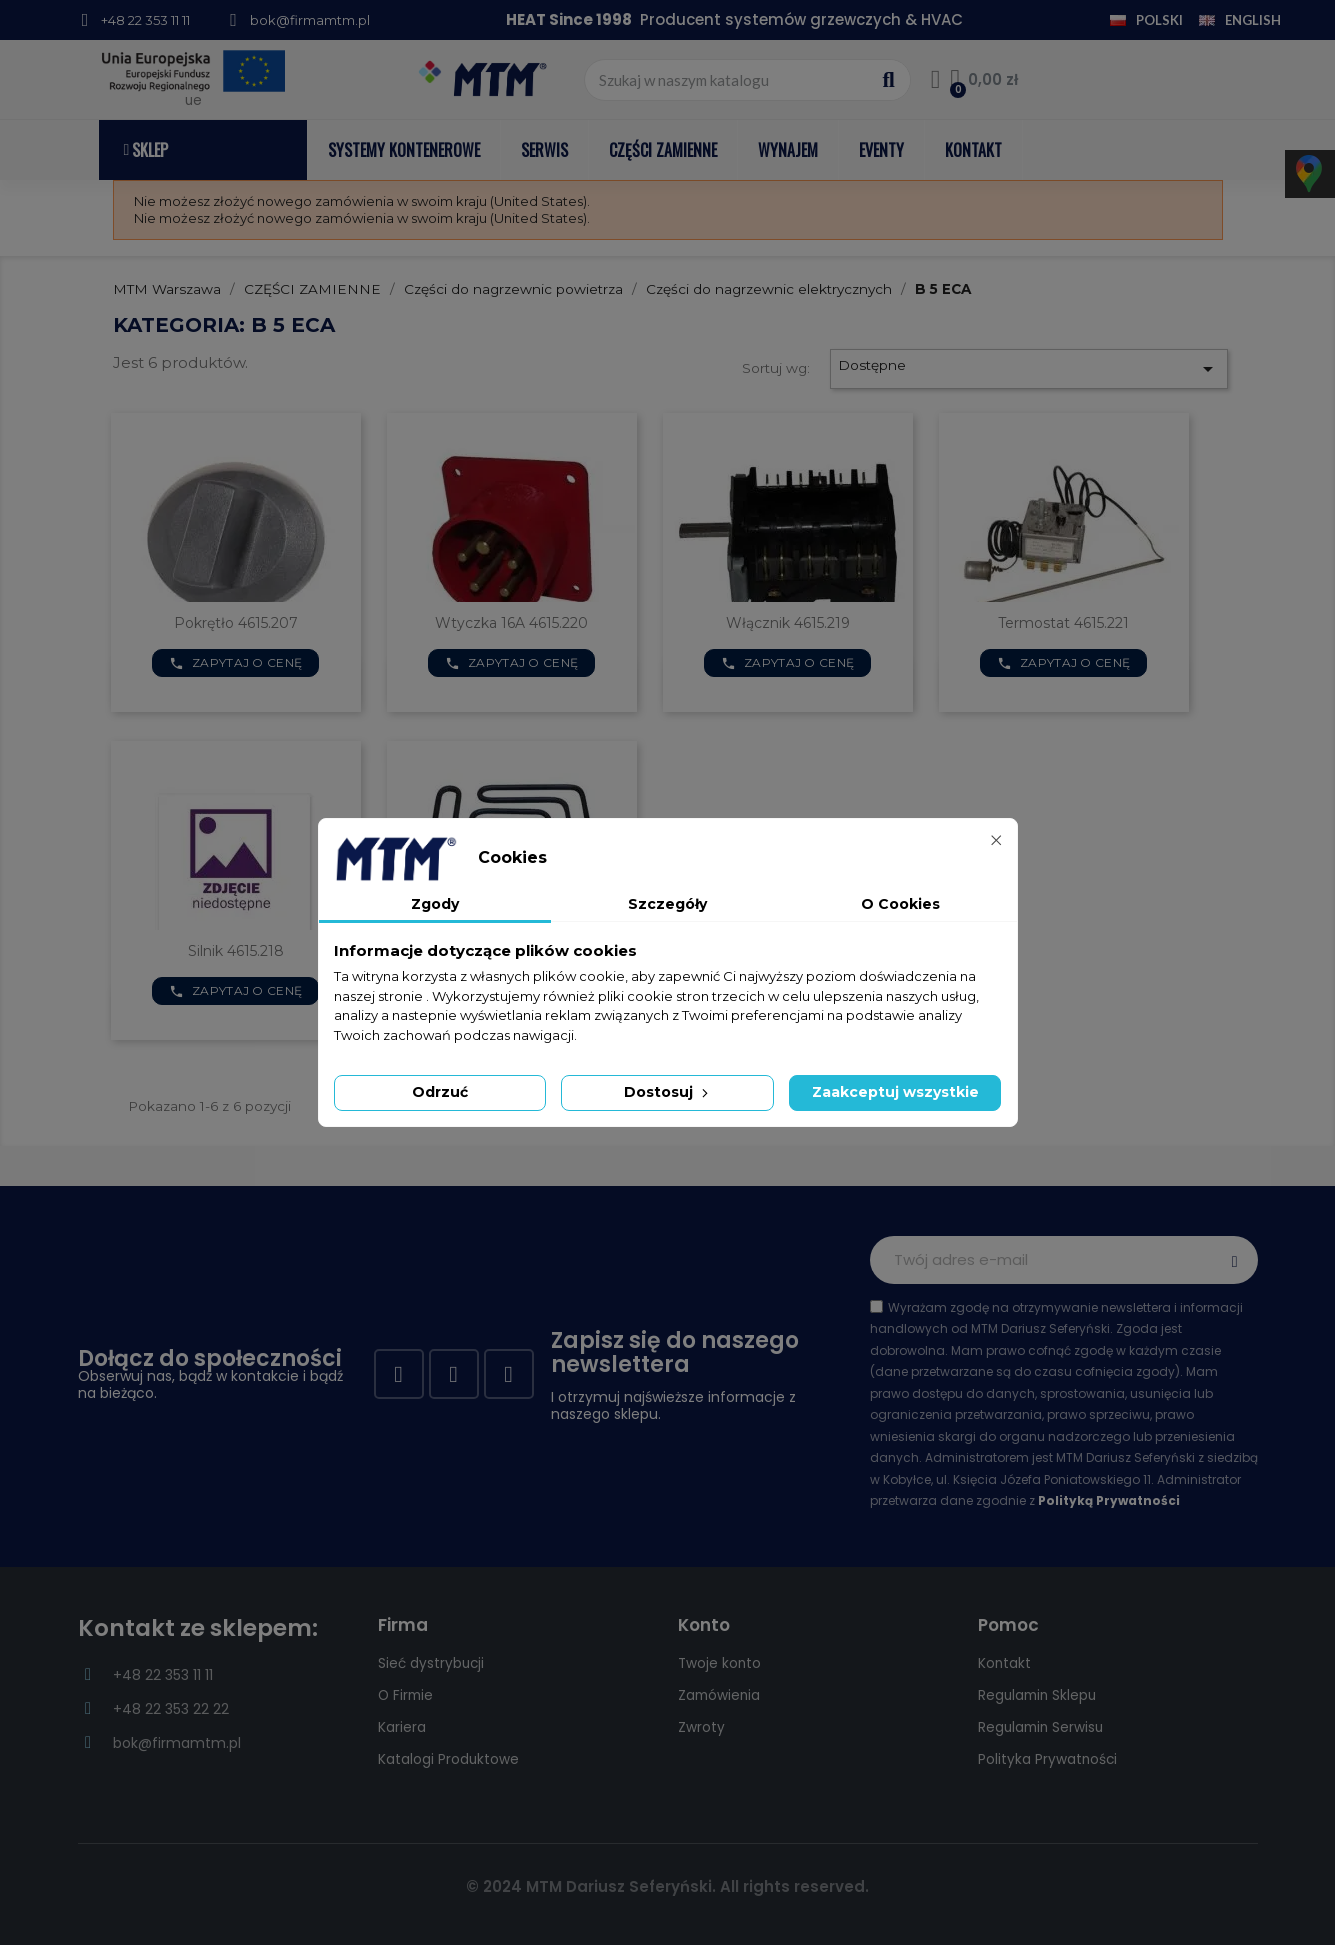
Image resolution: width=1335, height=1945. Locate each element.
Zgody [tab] (435, 904)
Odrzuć (440, 1092)
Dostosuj (668, 1092)
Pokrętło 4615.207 (236, 623)
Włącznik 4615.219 (788, 623)
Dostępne (1029, 369)
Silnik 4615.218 (236, 951)
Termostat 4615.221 (1063, 623)
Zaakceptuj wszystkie (895, 1092)
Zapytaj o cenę (236, 663)
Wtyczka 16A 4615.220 (511, 623)
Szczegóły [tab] (667, 904)
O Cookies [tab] (900, 904)
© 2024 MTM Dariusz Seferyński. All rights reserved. (667, 1886)
